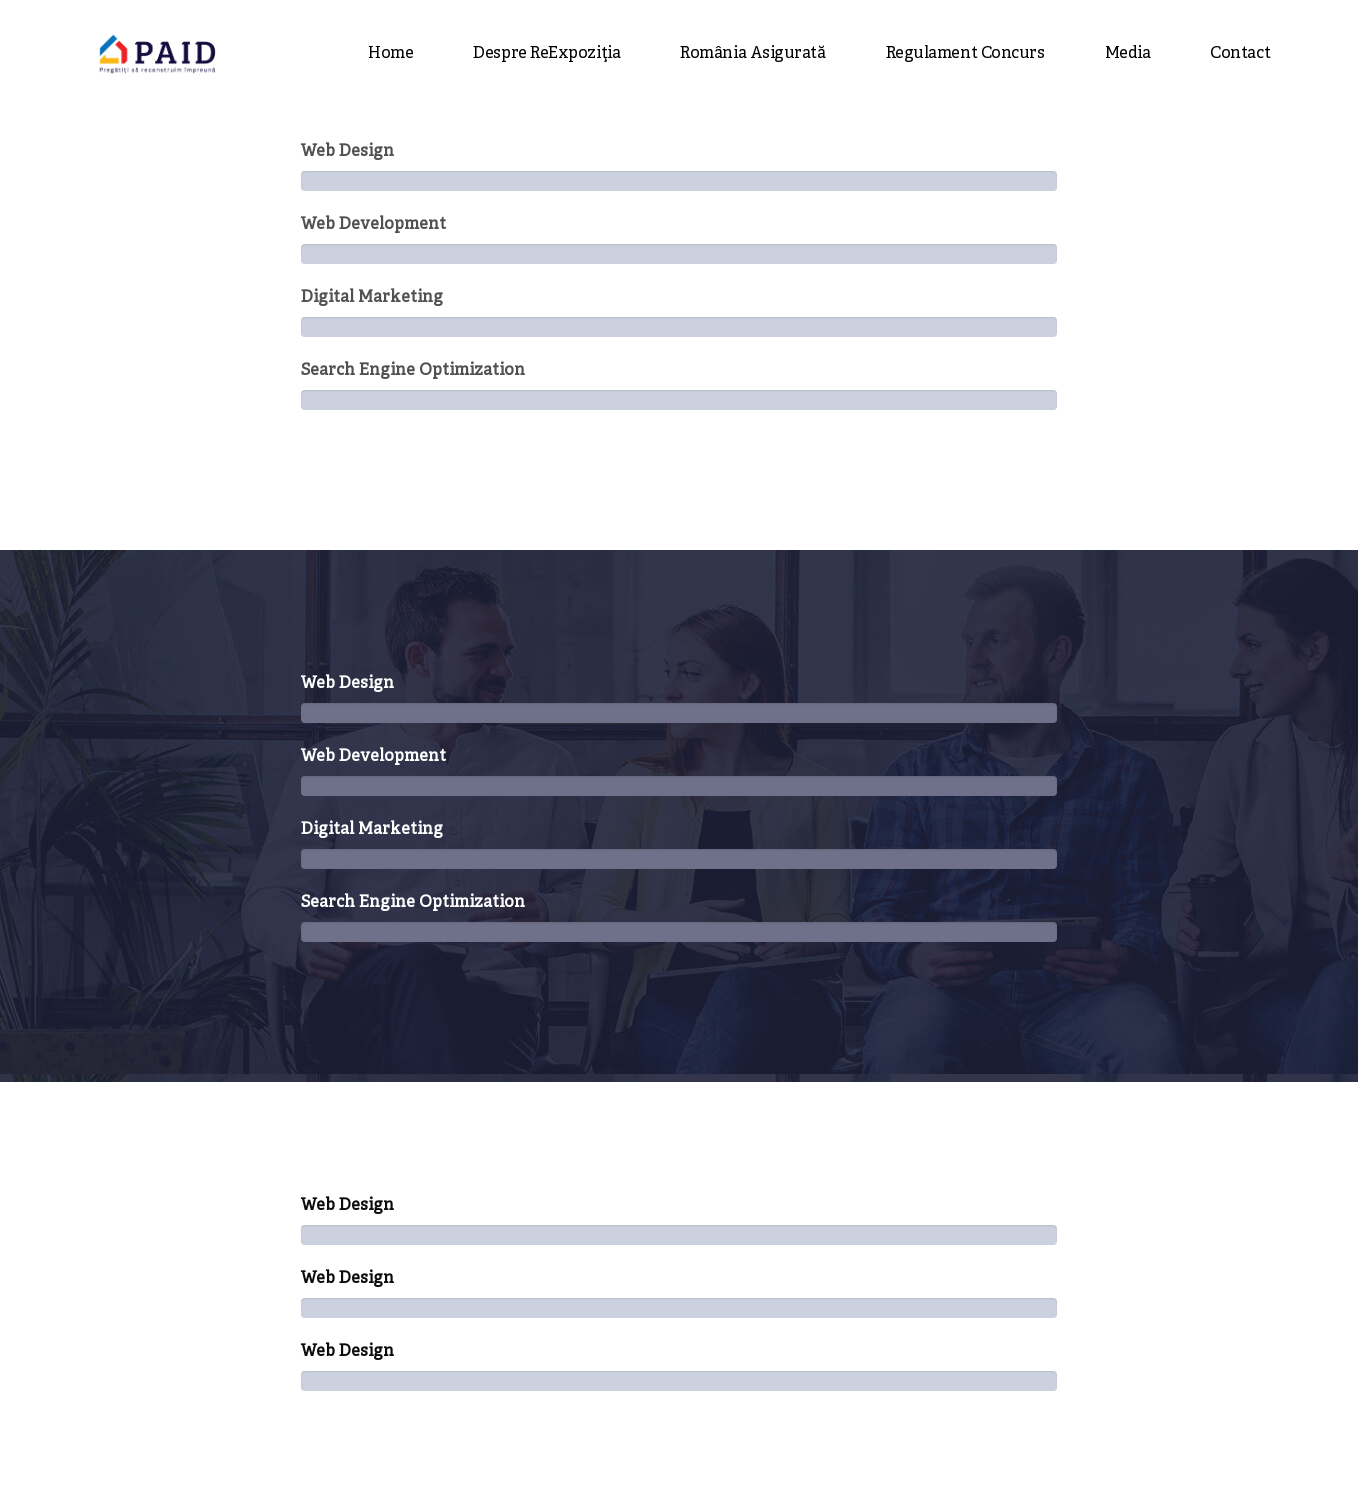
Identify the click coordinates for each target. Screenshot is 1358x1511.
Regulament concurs (965, 54)
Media (1128, 54)
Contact (1240, 54)
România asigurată (752, 54)
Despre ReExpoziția (546, 54)
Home (390, 54)
